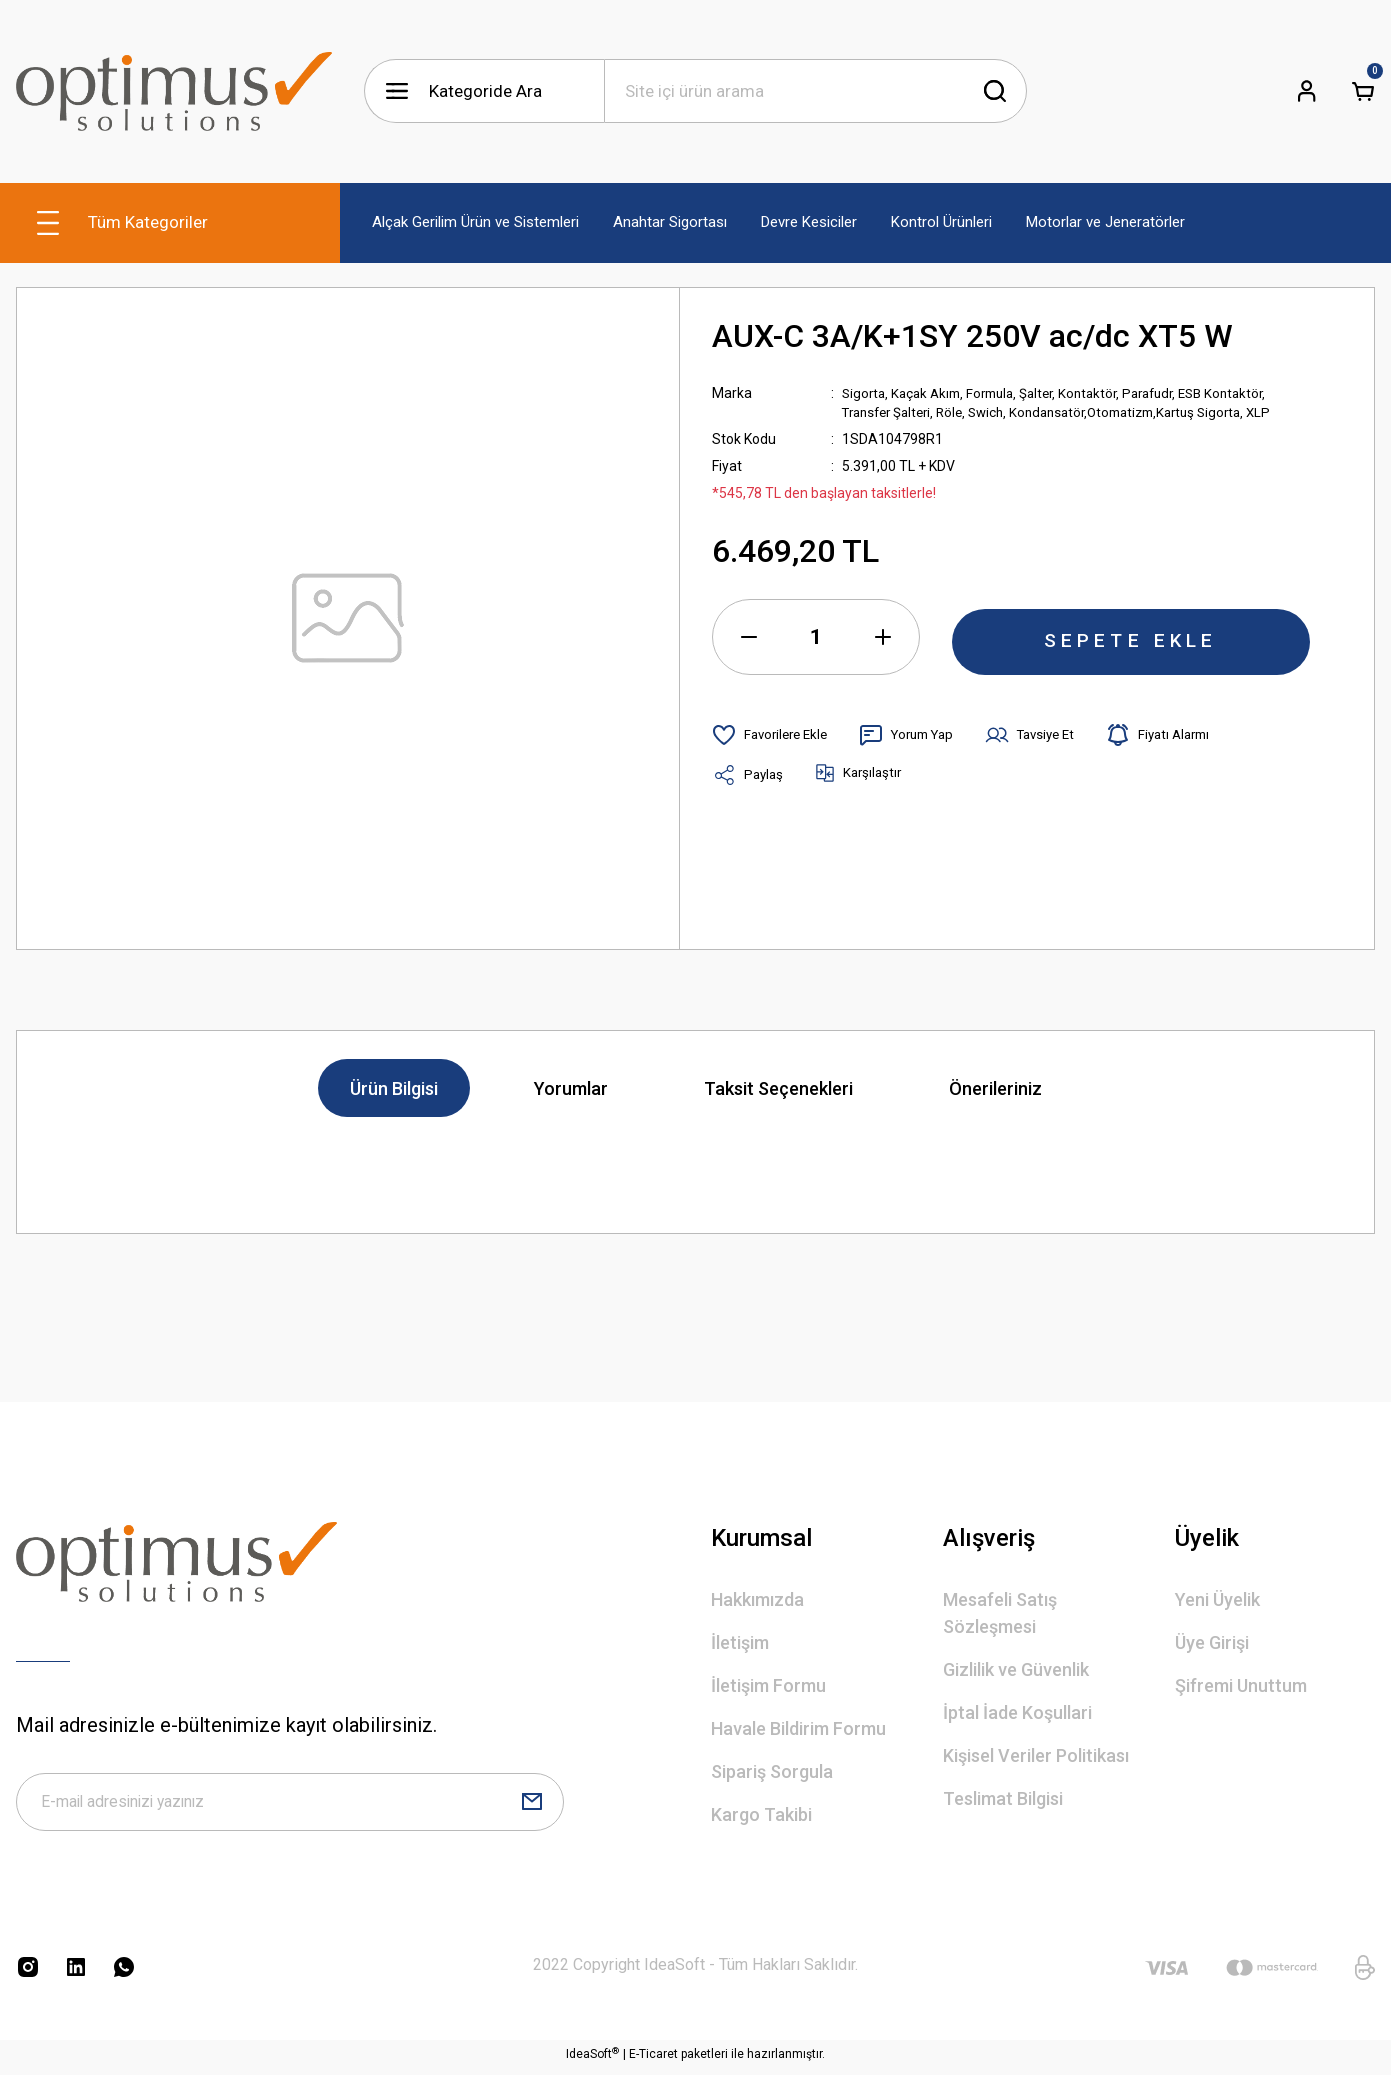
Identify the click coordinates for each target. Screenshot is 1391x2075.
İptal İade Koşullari (1017, 1712)
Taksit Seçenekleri (778, 1088)
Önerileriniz (995, 1088)
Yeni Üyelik (1217, 1599)
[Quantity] (816, 639)
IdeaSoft (592, 2061)
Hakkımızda (757, 1599)
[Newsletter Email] (290, 1805)
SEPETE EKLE (1131, 639)
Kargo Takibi (761, 1814)
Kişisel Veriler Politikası (1036, 1755)
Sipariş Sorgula (772, 1771)
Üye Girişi (1212, 1642)
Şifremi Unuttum (1241, 1685)
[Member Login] (1307, 91)
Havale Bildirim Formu (798, 1728)
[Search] (816, 91)
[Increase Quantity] (883, 639)
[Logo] (174, 91)
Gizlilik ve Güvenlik (1016, 1669)
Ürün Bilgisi (394, 1088)
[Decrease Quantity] (749, 639)
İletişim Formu (768, 1685)
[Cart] (1363, 91)
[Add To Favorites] (773, 737)
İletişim (740, 1642)
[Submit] (532, 1805)
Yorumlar (571, 1088)
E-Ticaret (653, 2061)
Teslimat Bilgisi (1003, 1798)
